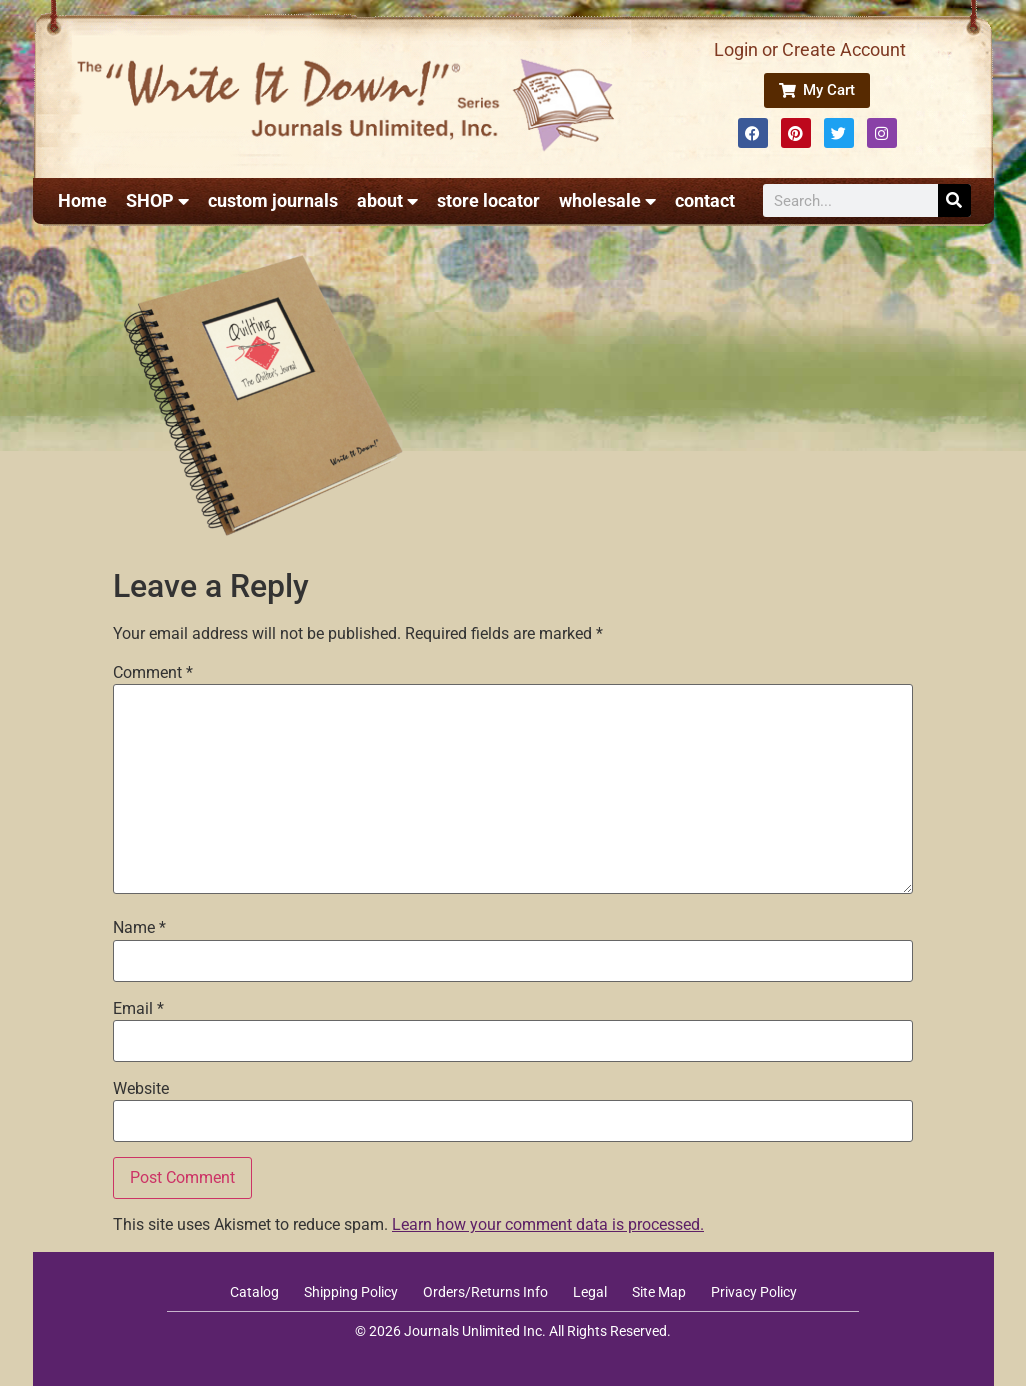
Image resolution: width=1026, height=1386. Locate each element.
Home (82, 200)
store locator (488, 200)
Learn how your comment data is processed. (548, 1224)
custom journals (273, 200)
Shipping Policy (351, 1292)
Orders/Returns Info (485, 1292)
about (387, 201)
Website (141, 1089)
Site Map (659, 1292)
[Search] (954, 200)
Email (138, 1009)
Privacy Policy (754, 1292)
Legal (590, 1292)
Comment (153, 673)
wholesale (607, 201)
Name (139, 928)
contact (705, 200)
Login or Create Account (810, 49)
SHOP (157, 201)
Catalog (254, 1292)
